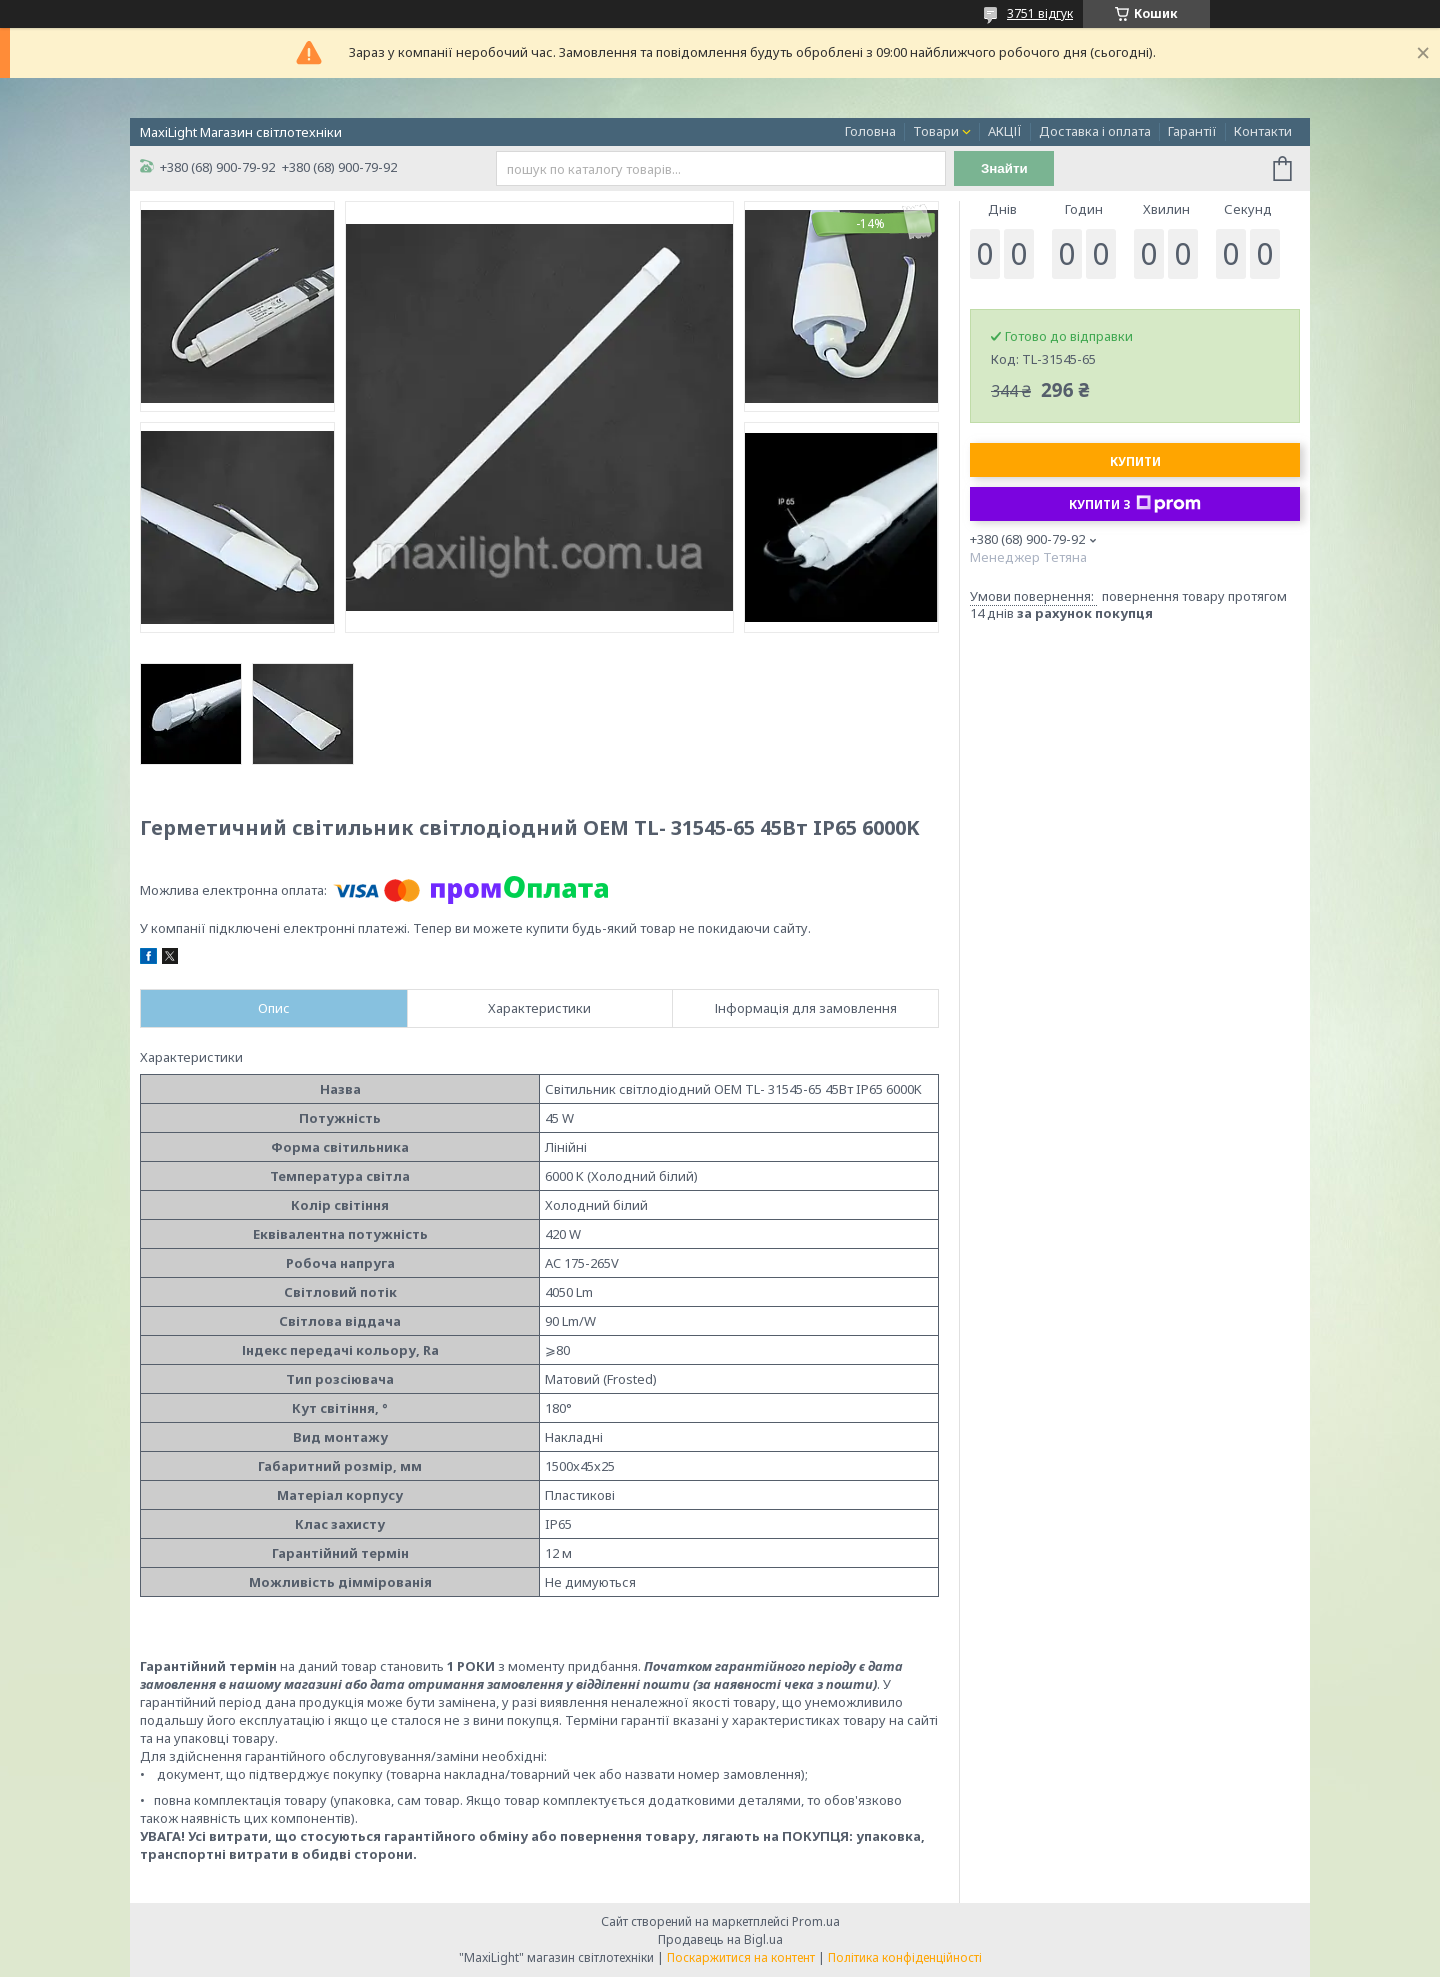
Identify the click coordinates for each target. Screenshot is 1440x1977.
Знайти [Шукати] (1004, 168)
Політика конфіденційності (905, 1957)
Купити (1135, 461)
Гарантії (1192, 131)
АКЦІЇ (1005, 131)
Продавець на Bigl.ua (720, 1939)
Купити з (1135, 504)
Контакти (1263, 131)
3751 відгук (1040, 13)
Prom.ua (816, 1921)
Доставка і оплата (1095, 131)
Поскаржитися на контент (741, 1957)
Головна (870, 131)
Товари (936, 131)
